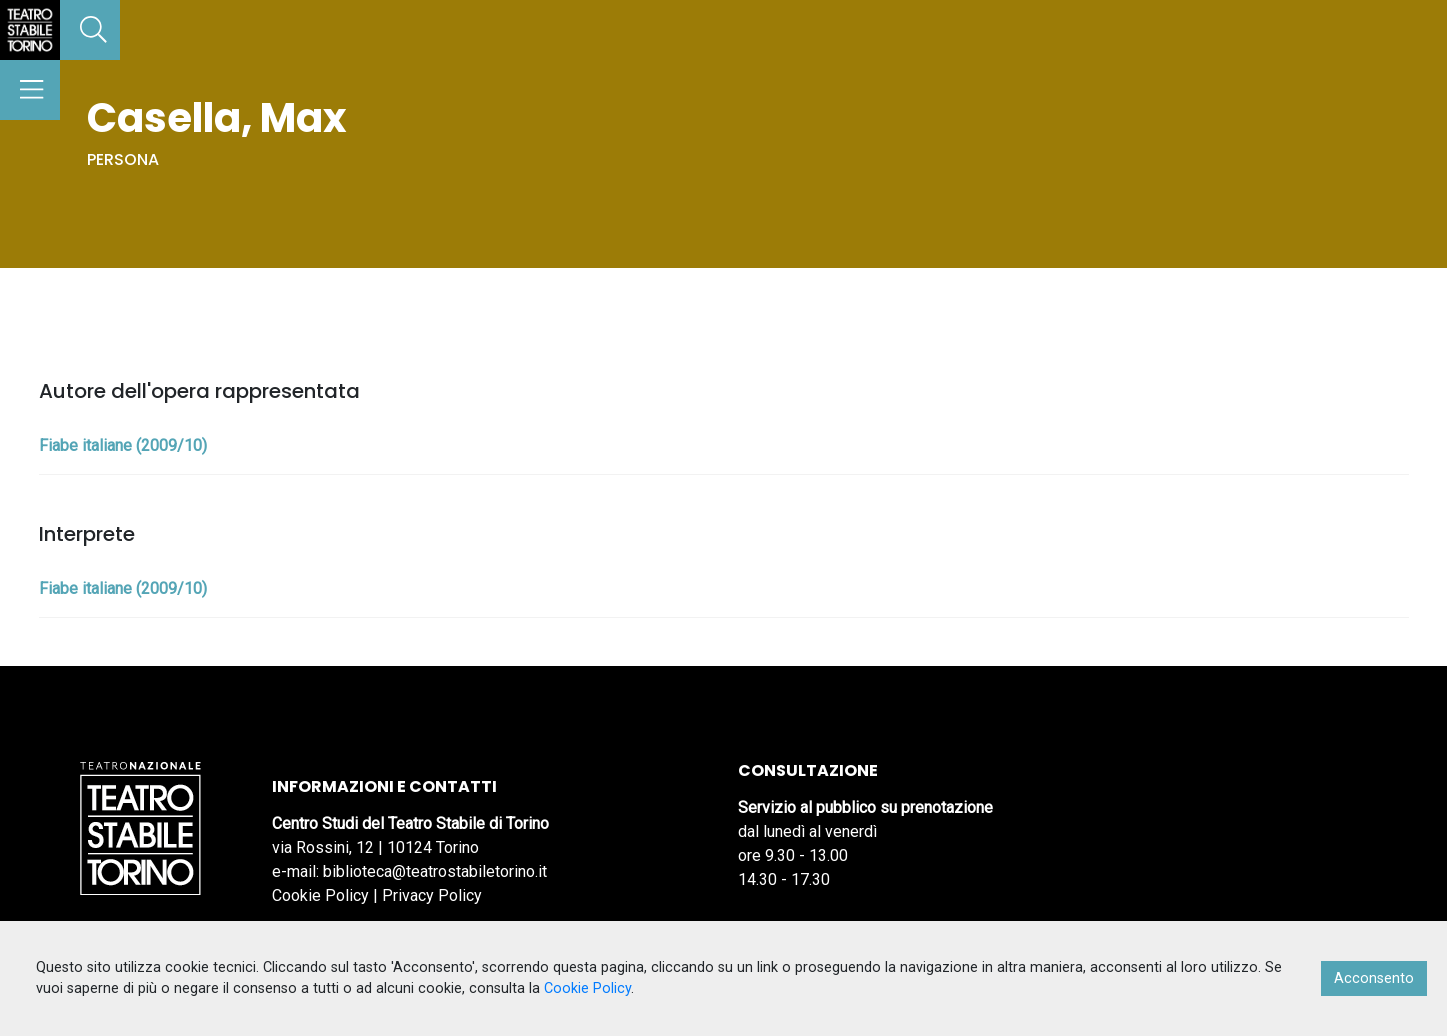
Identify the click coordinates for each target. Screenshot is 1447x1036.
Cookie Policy (320, 895)
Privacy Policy (432, 895)
